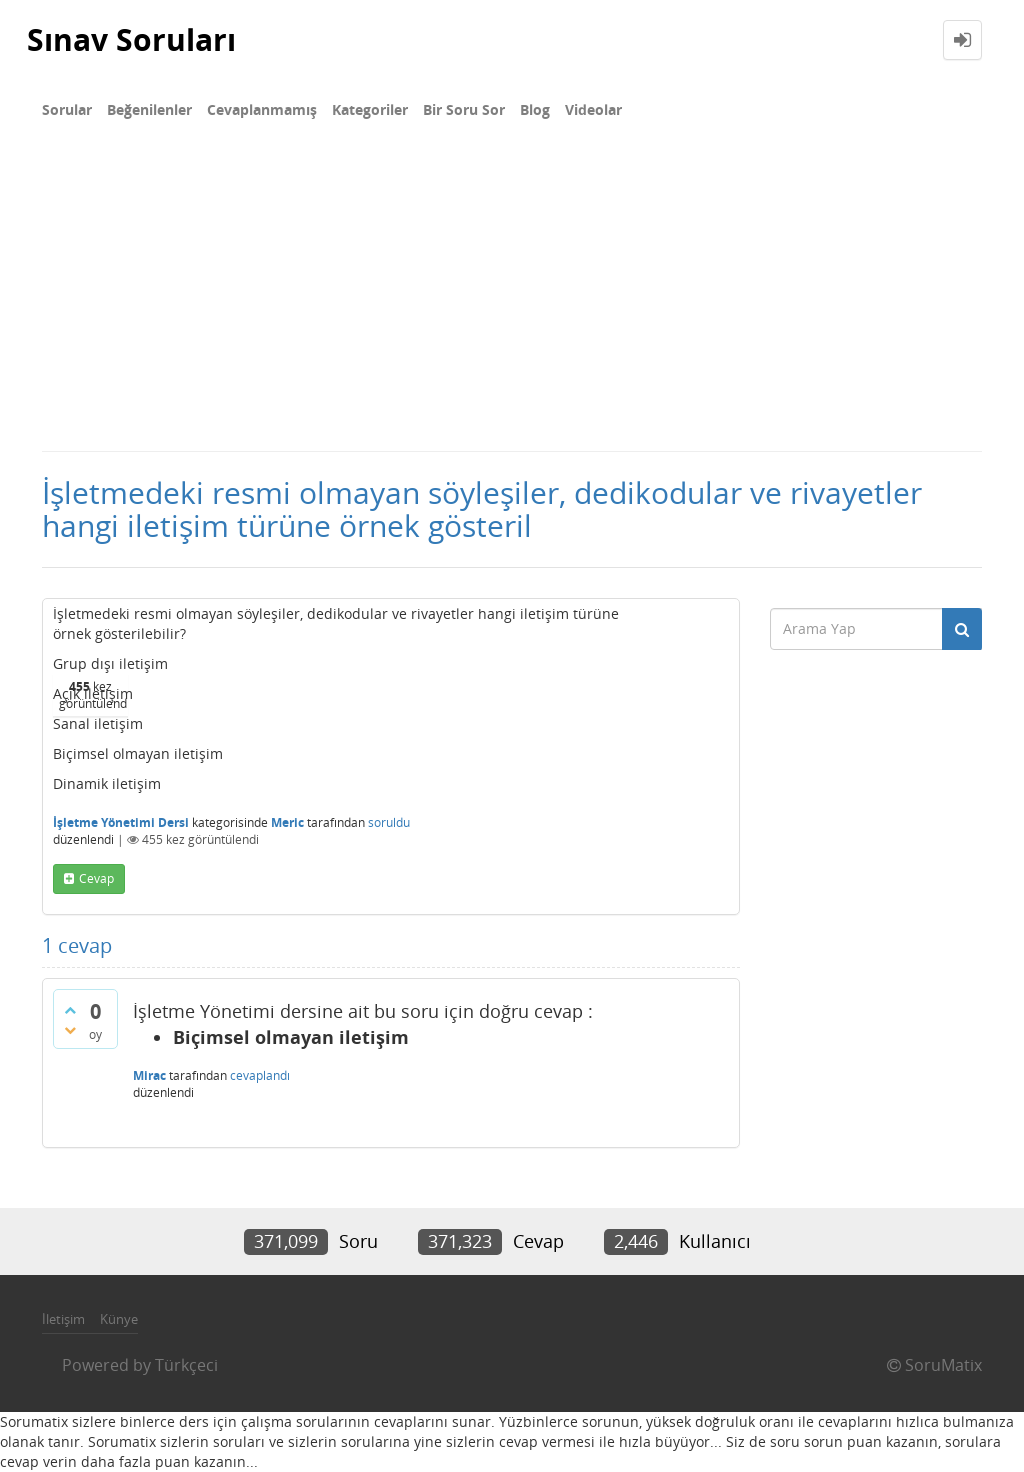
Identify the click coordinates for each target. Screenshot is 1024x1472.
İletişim (63, 1319)
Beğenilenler (149, 109)
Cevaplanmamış (262, 109)
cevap (96, 878)
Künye (119, 1319)
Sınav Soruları (131, 39)
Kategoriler (370, 109)
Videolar (593, 109)
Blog (535, 109)
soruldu (389, 822)
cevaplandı (260, 1075)
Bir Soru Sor (464, 109)
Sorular (67, 109)
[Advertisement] (512, 300)
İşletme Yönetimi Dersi (121, 822)
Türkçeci (186, 1365)
